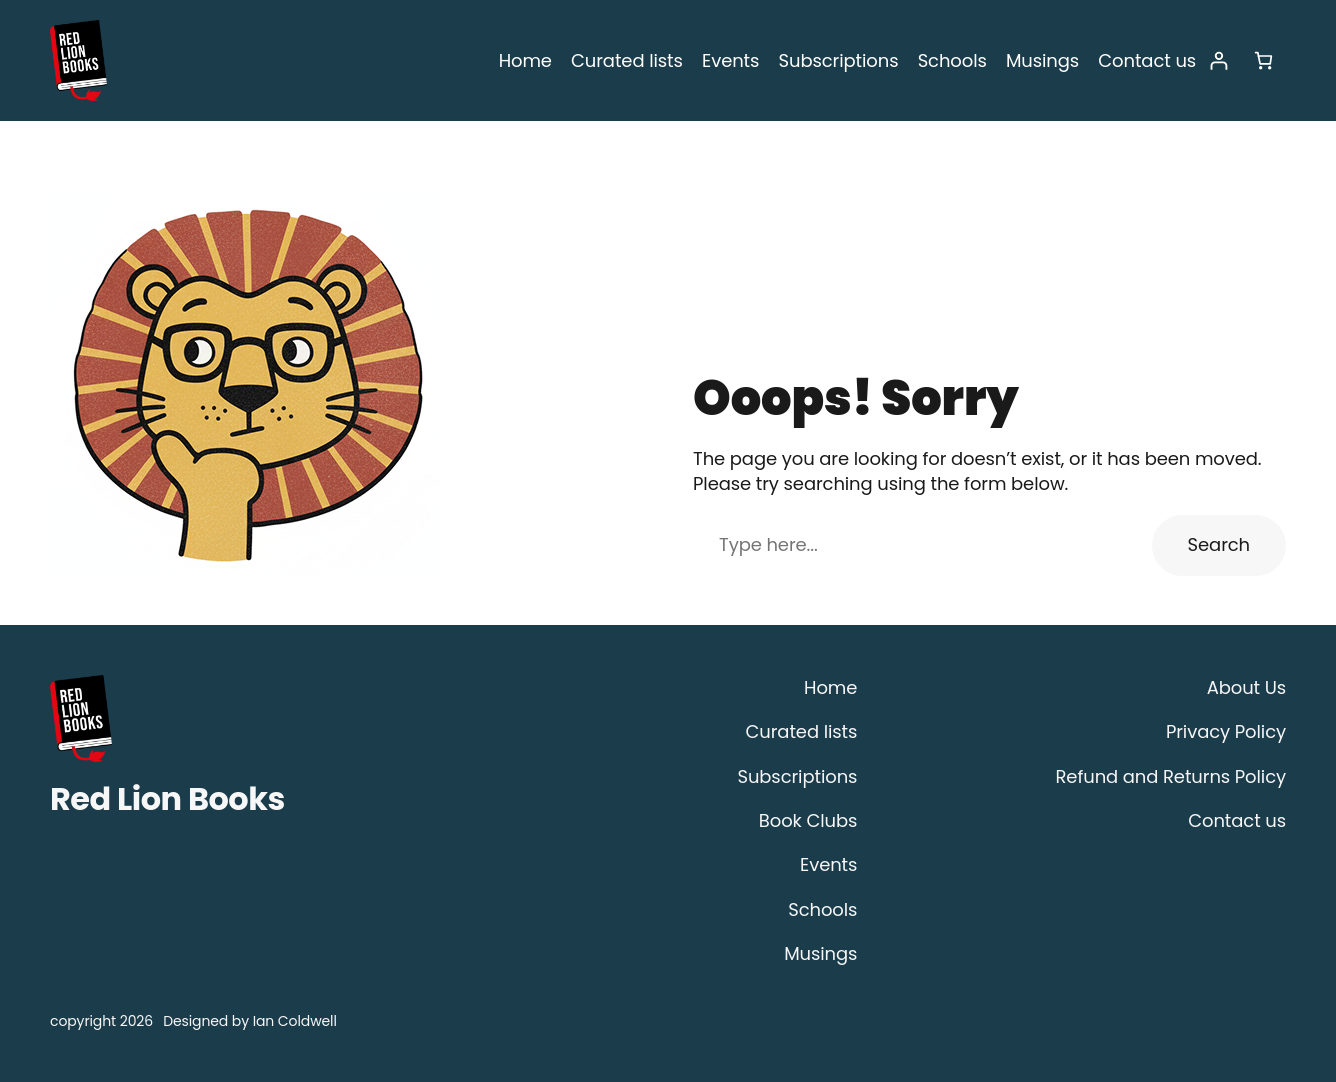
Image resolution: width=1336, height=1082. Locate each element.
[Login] (1218, 60)
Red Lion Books (167, 798)
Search (1222, 545)
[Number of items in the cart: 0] (1263, 60)
